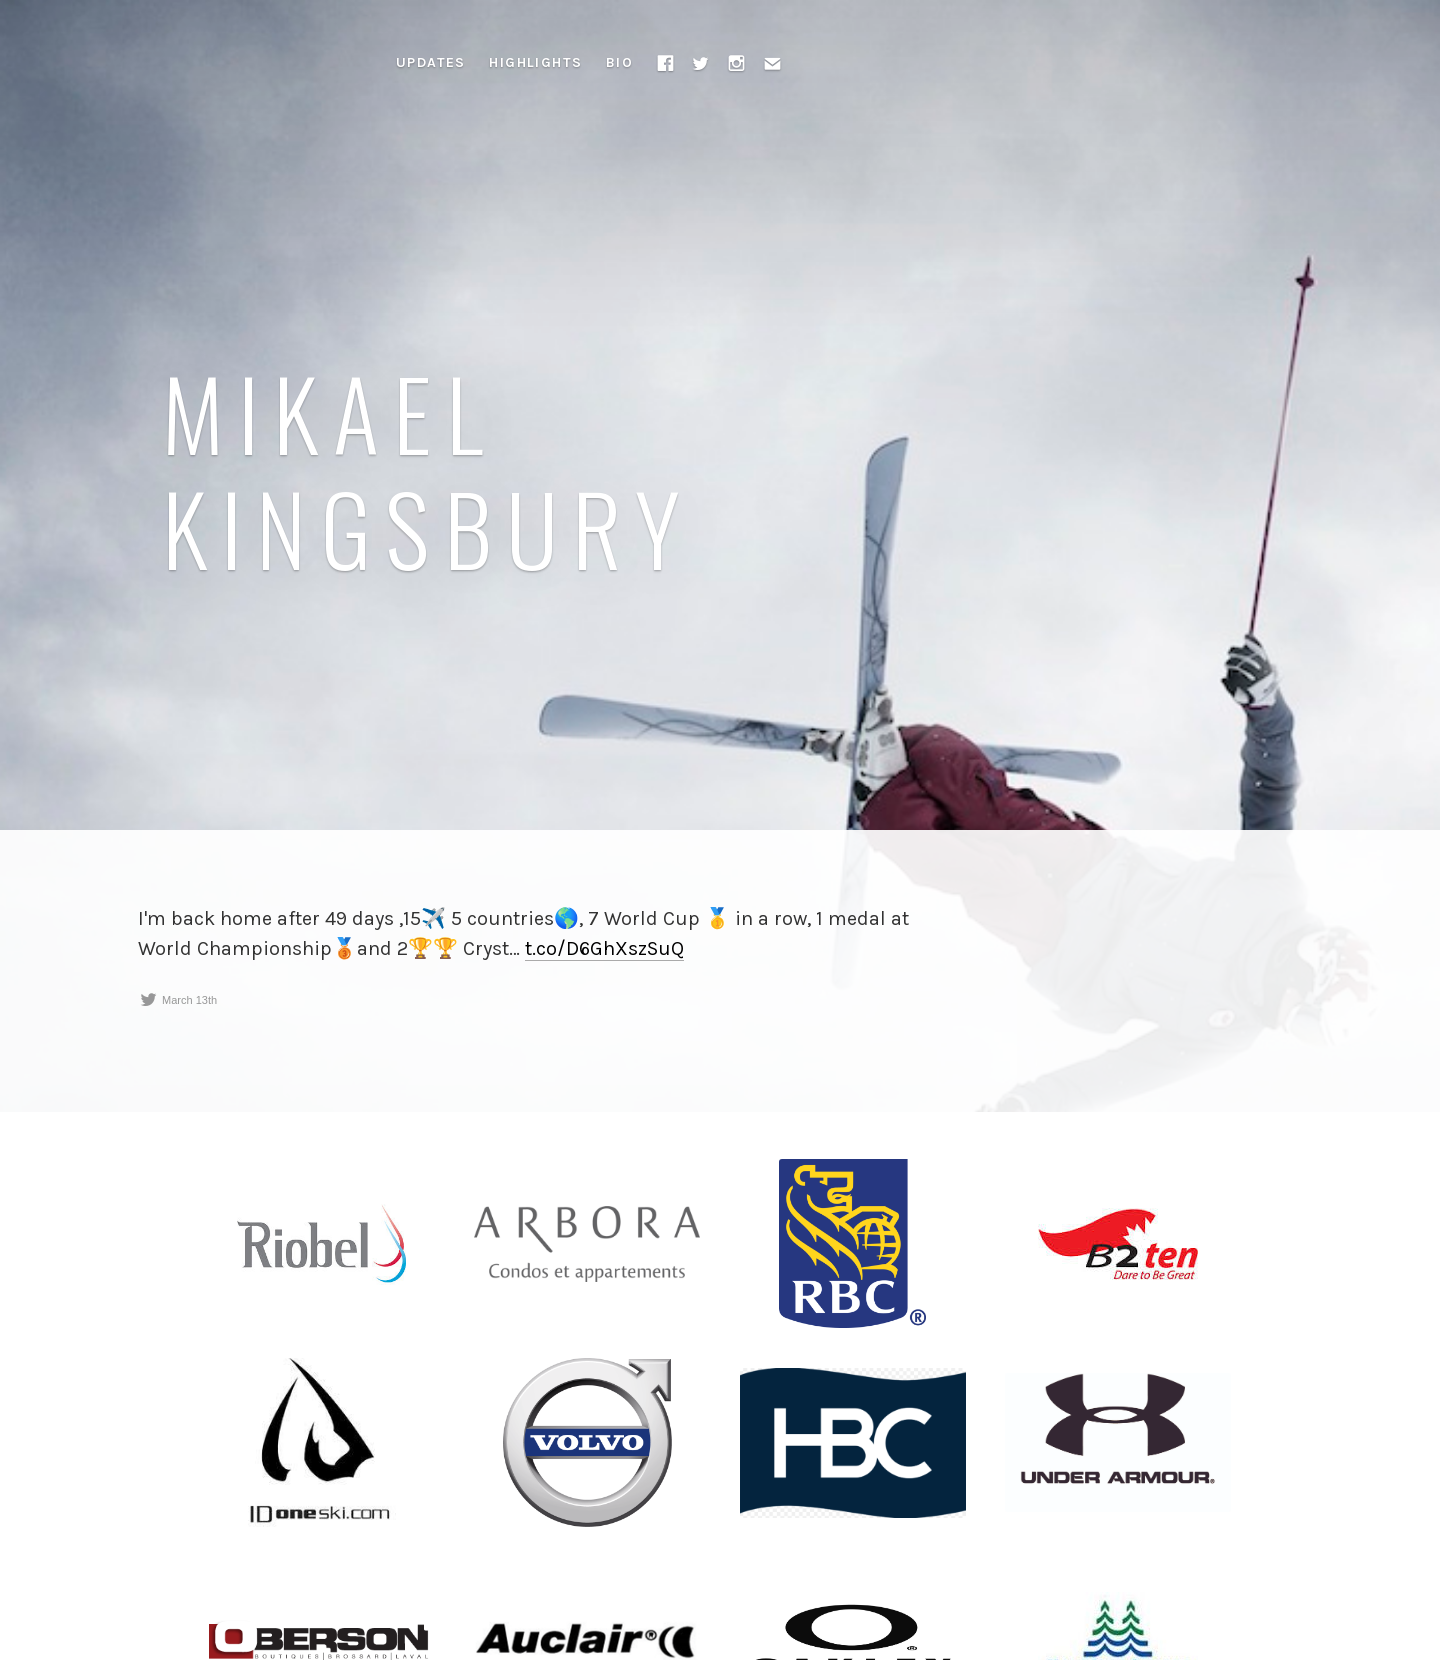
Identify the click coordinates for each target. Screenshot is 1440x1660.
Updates (431, 62)
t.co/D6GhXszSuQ (604, 948)
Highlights (535, 62)
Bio (619, 62)
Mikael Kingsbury (428, 469)
